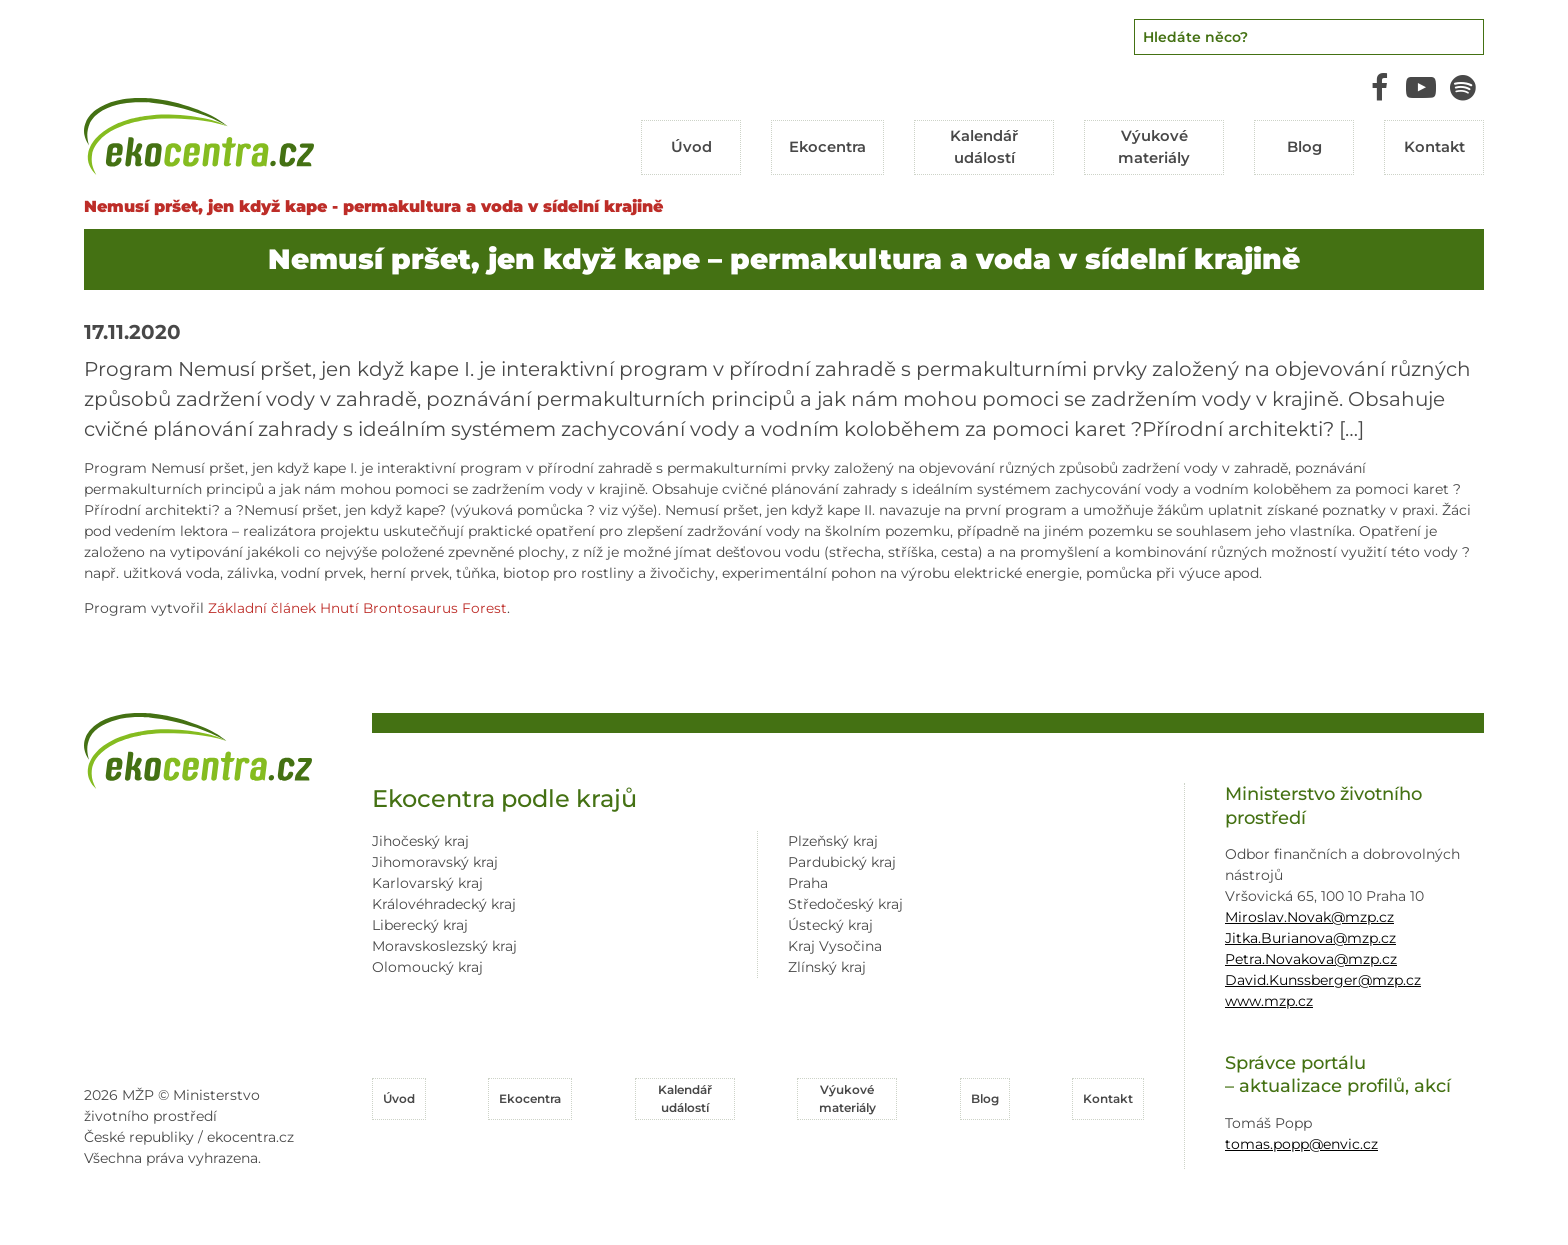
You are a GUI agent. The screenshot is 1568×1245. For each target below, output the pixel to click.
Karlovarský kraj (427, 880)
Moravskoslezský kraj (444, 943)
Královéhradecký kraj (444, 901)
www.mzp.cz (1269, 997)
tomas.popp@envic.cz (1301, 1140)
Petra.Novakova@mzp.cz (1311, 955)
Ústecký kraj (830, 922)
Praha (808, 880)
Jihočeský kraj (420, 838)
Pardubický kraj (842, 859)
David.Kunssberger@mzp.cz (1323, 976)
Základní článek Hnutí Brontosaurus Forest (358, 605)
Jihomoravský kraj (435, 859)
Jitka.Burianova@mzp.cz (1310, 934)
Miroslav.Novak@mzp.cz (1309, 913)
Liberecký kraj (420, 922)
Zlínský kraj (827, 964)
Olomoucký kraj (427, 964)
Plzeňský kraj (833, 838)
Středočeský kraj (845, 901)
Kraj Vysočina (835, 943)
